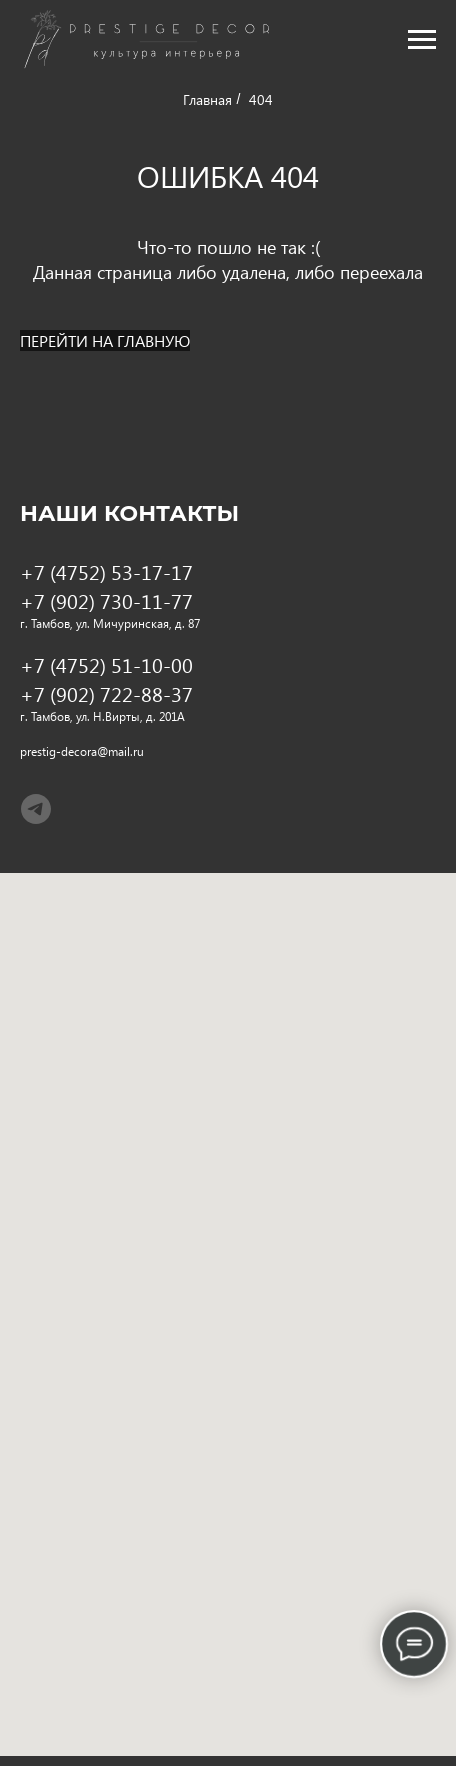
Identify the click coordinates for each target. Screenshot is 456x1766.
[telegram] (36, 809)
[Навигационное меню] (422, 40)
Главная (207, 99)
